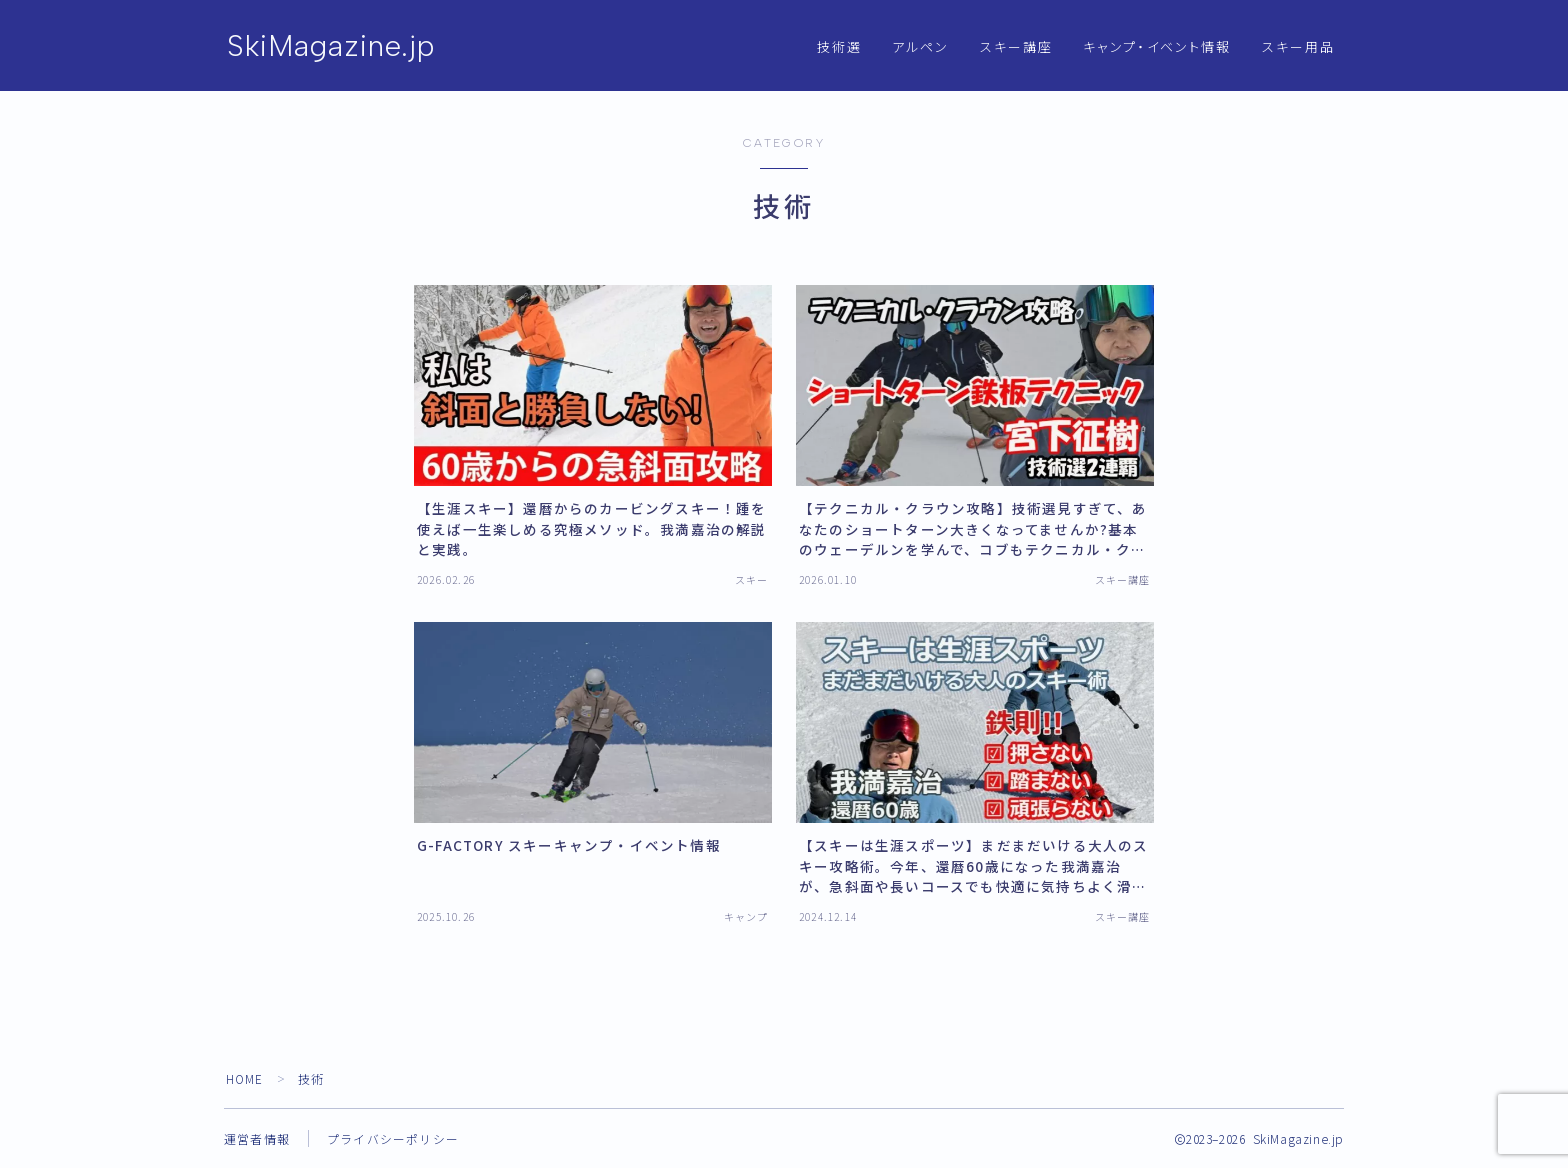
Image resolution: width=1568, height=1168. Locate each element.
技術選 (839, 47)
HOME (245, 1078)
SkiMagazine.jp (332, 46)
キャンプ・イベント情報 (1157, 47)
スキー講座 (1017, 47)
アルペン (920, 47)
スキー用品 (1299, 47)
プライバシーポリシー (393, 1138)
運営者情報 (257, 1138)
